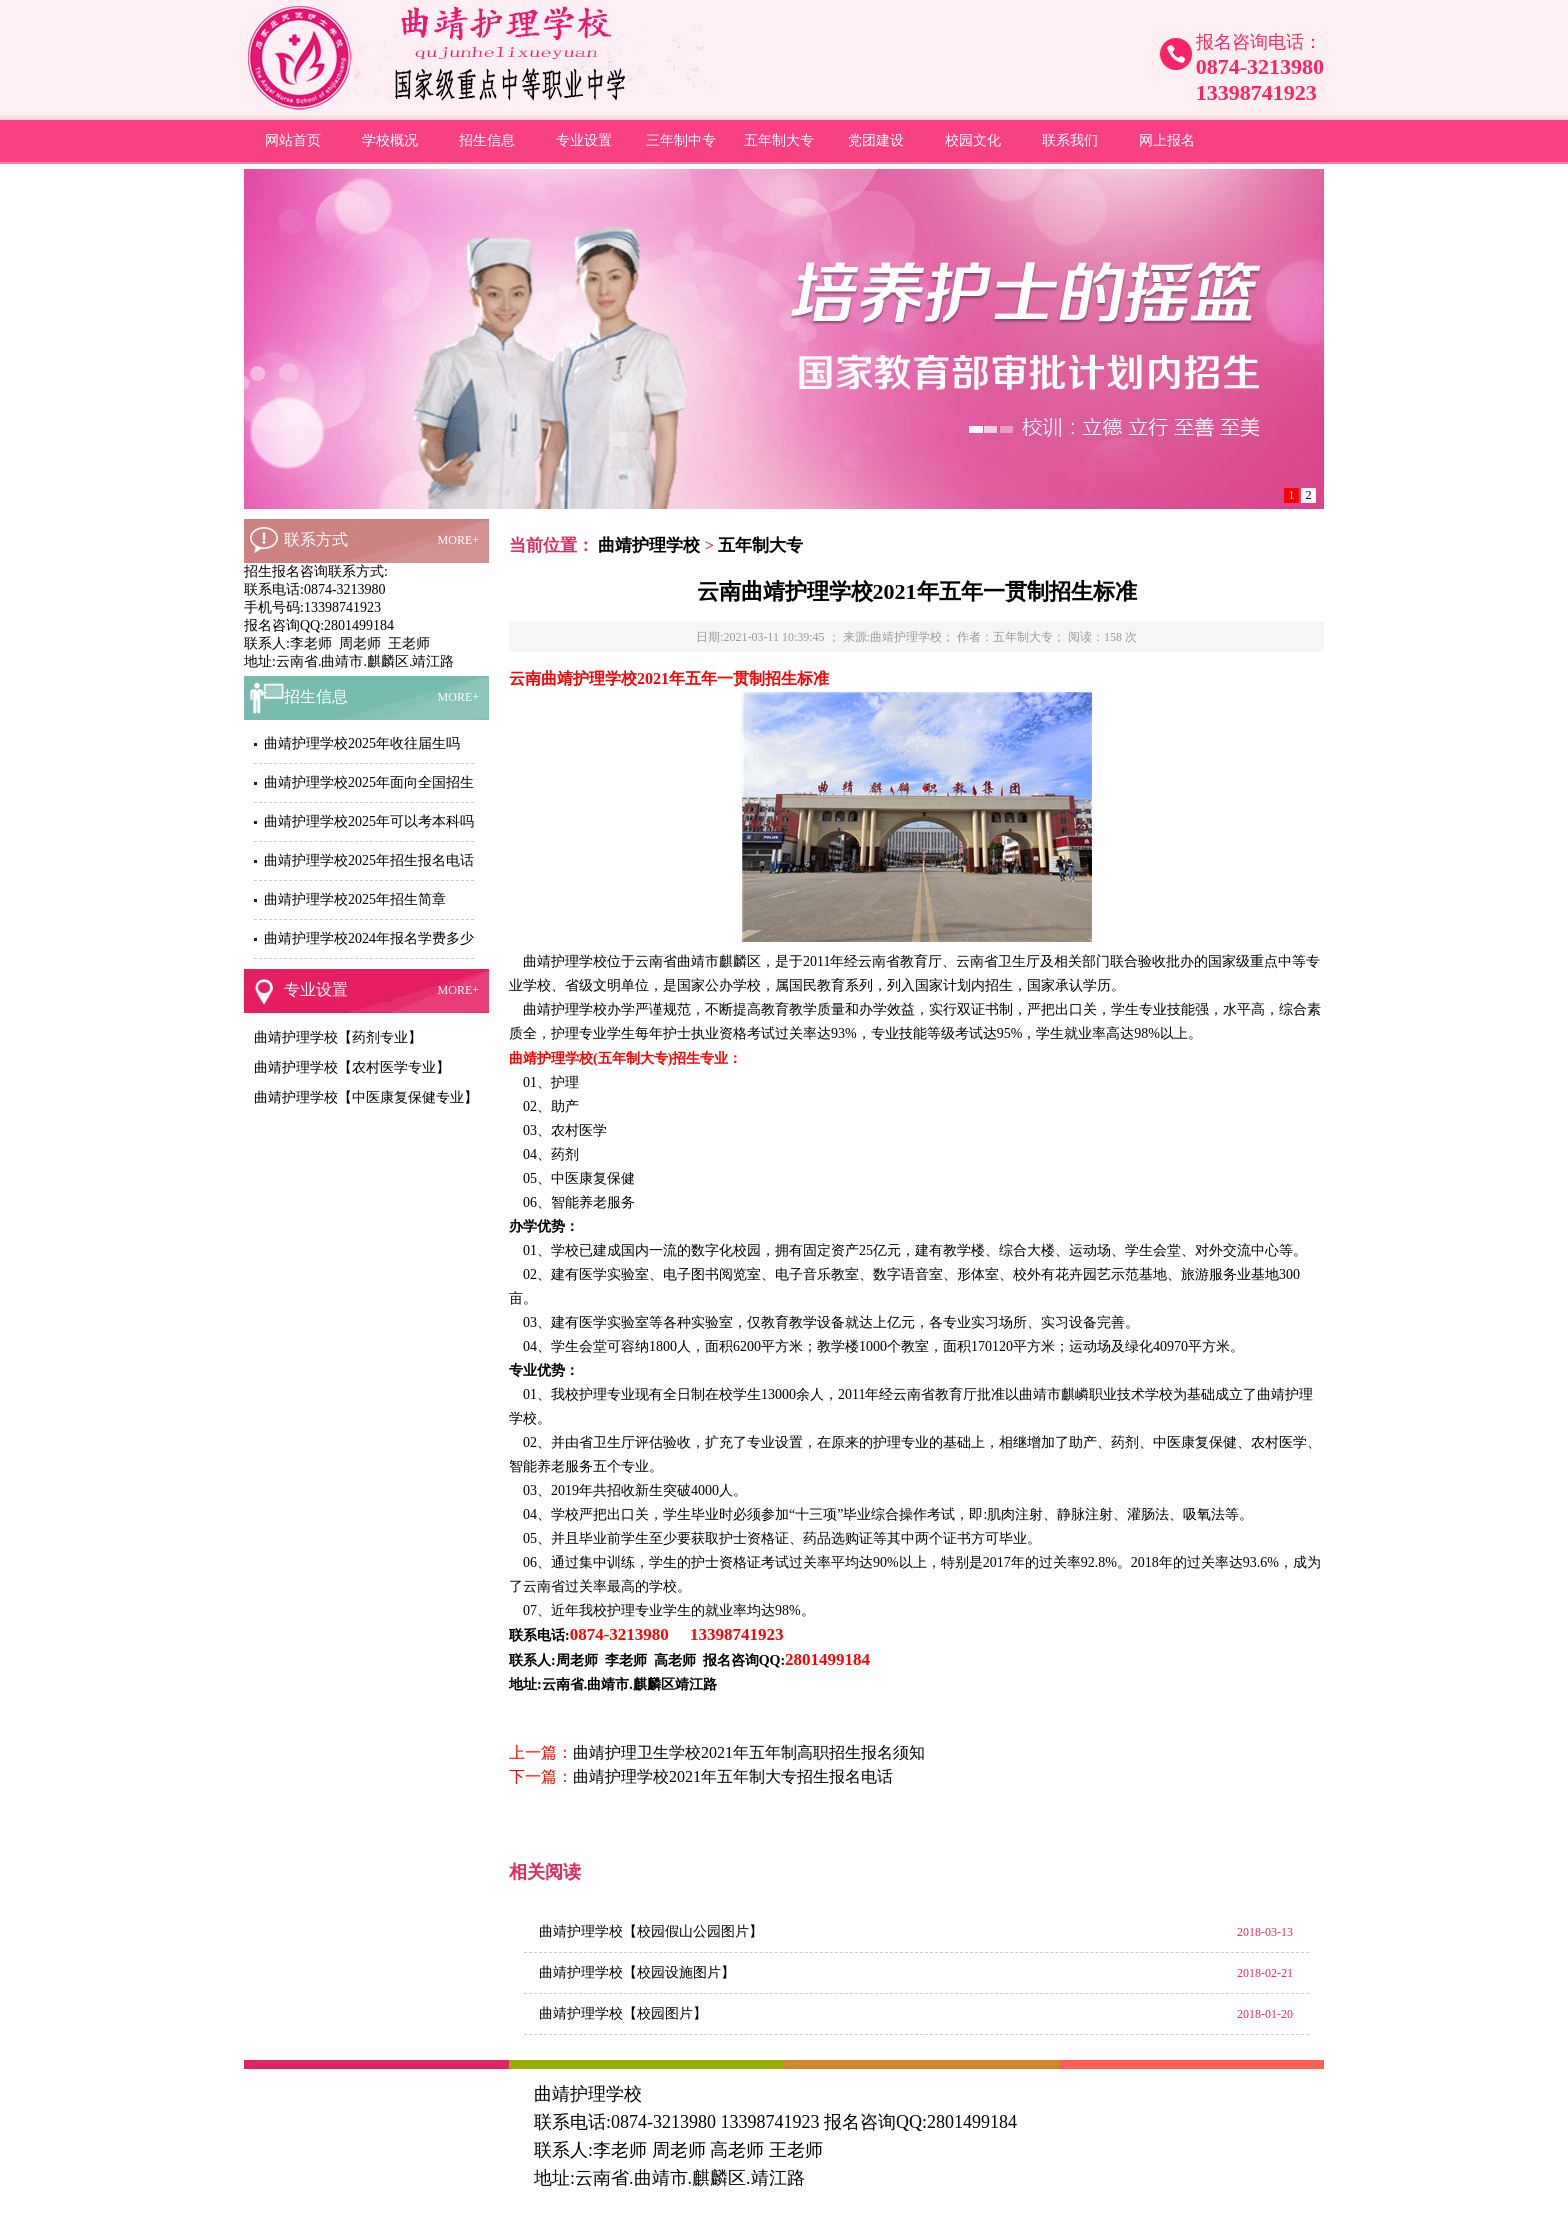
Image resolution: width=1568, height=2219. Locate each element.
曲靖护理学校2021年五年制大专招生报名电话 (733, 1776)
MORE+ (458, 540)
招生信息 (487, 140)
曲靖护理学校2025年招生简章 (355, 899)
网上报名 (1167, 140)
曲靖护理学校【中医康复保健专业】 (366, 1097)
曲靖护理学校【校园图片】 (623, 2013)
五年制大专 (779, 140)
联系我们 (1070, 140)
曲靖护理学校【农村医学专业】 (352, 1067)
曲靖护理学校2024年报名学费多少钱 (376, 938)
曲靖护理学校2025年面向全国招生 (369, 782)
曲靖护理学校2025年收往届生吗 (362, 743)
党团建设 (876, 140)
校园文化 (973, 140)
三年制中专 (681, 140)
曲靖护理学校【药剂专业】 (338, 1037)
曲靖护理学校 (649, 545)
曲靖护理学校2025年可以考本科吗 (369, 821)
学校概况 (390, 140)
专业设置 (584, 140)
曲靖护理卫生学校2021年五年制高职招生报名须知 (749, 1752)
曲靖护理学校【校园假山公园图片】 (651, 1931)
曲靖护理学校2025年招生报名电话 (369, 860)
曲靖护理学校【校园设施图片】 (637, 1972)
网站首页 (293, 140)
